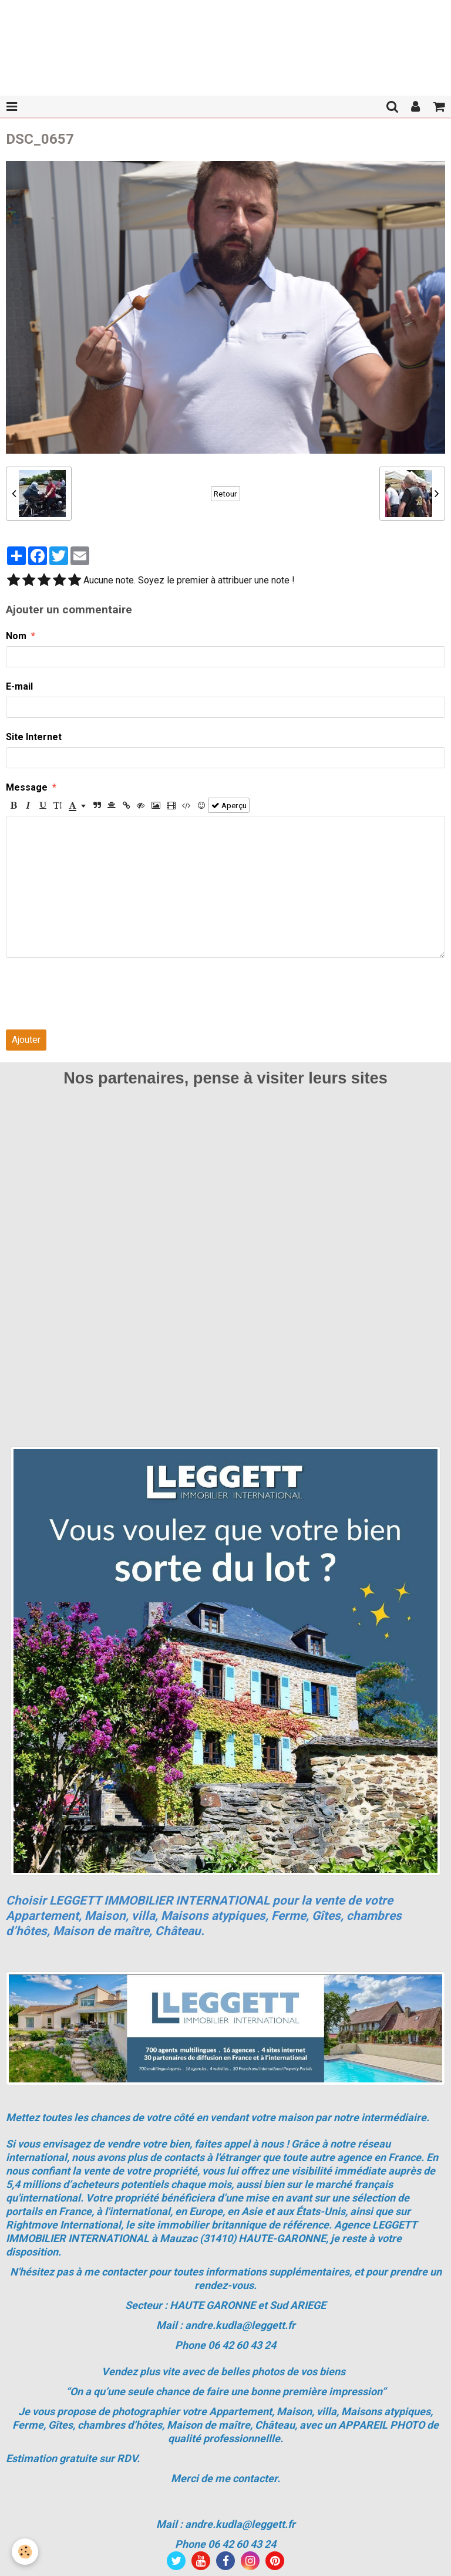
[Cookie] (25, 2551)
